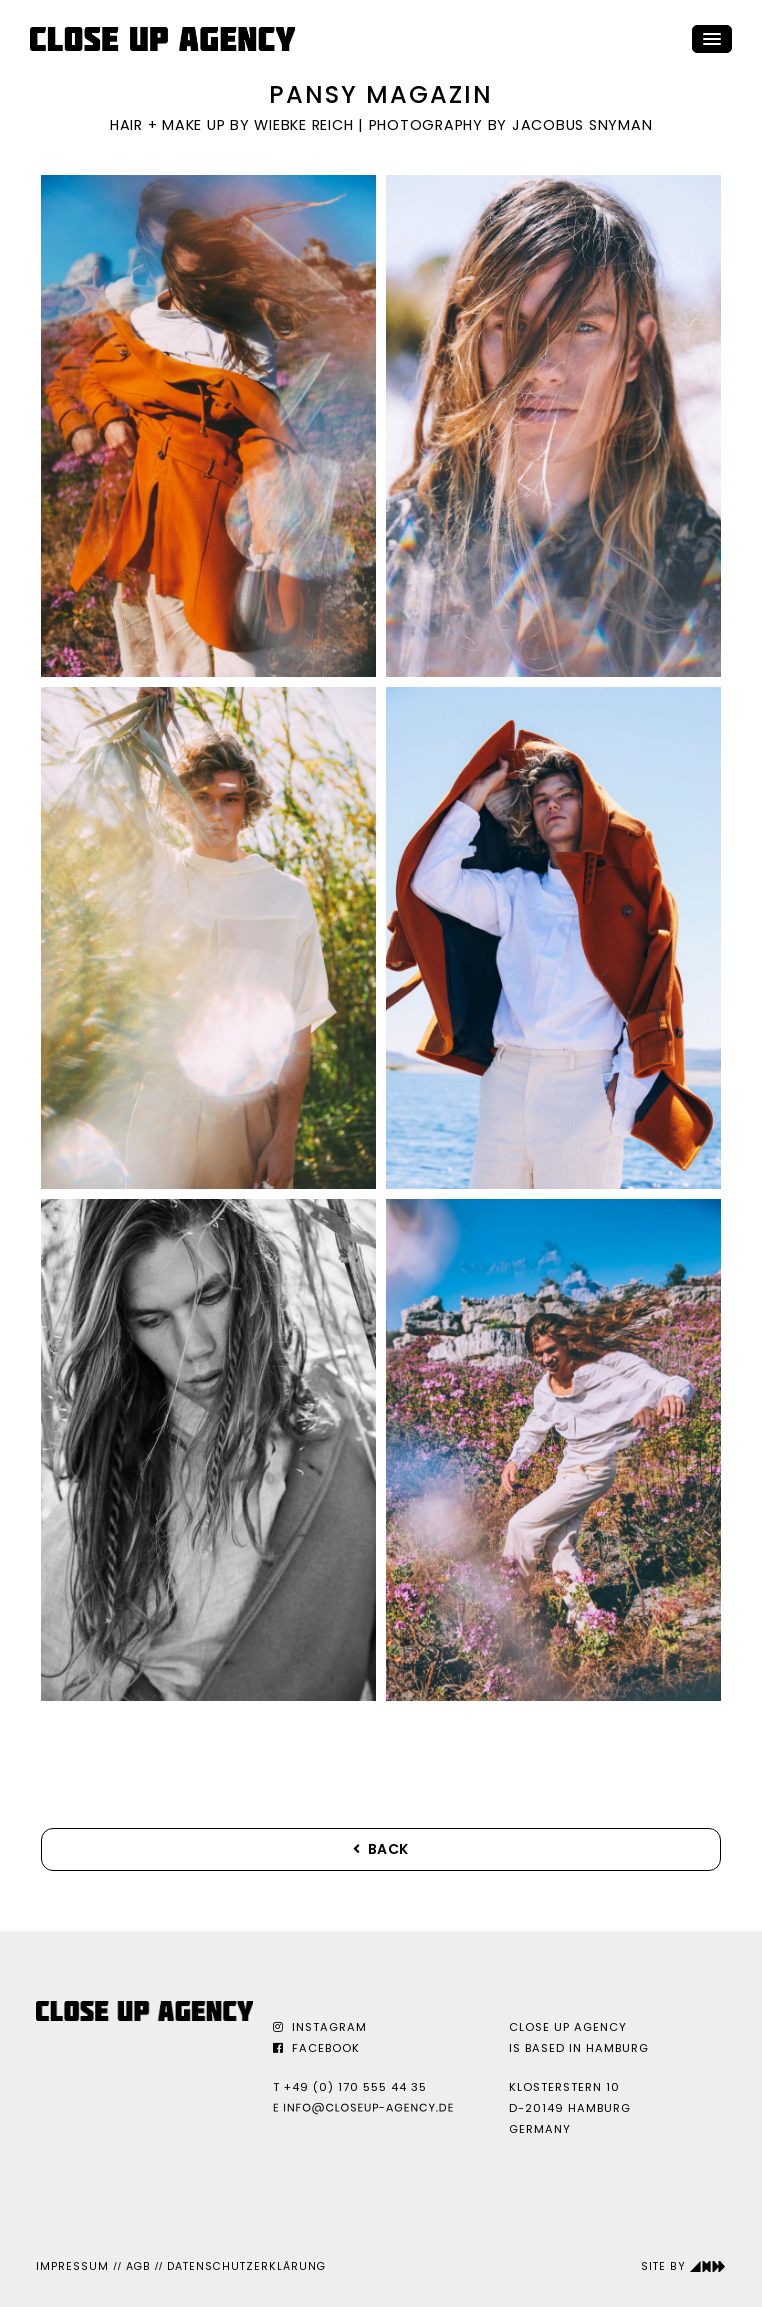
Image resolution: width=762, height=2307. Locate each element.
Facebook (316, 2048)
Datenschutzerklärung (246, 2266)
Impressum (72, 2266)
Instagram (320, 2027)
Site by (683, 2266)
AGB (138, 2266)
